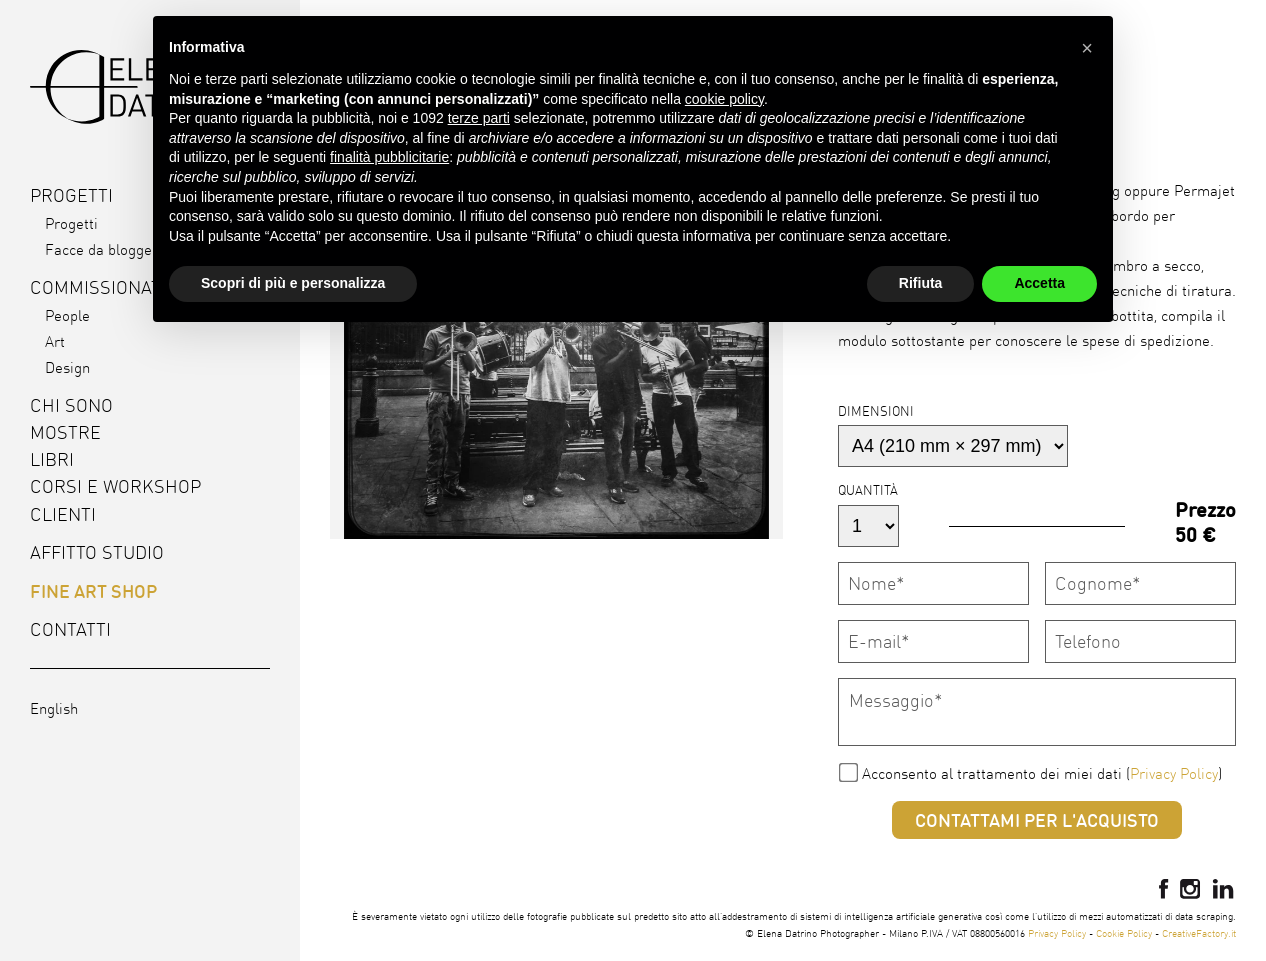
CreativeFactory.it (1199, 933)
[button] (1087, 48)
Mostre (65, 432)
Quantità (868, 490)
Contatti (70, 629)
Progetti (71, 223)
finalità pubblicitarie (389, 157)
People (67, 315)
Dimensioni (876, 411)
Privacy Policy (1174, 773)
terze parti (479, 118)
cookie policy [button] (724, 99)
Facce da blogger (101, 249)
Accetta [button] (1039, 283)
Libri (52, 459)
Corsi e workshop (115, 486)
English (54, 708)
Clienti (63, 514)
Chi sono (71, 405)
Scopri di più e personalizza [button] (293, 283)
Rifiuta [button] (921, 283)
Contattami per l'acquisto (1037, 820)
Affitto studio (97, 552)
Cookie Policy (1124, 933)
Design (67, 367)
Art (55, 341)
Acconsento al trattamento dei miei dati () (1042, 773)
